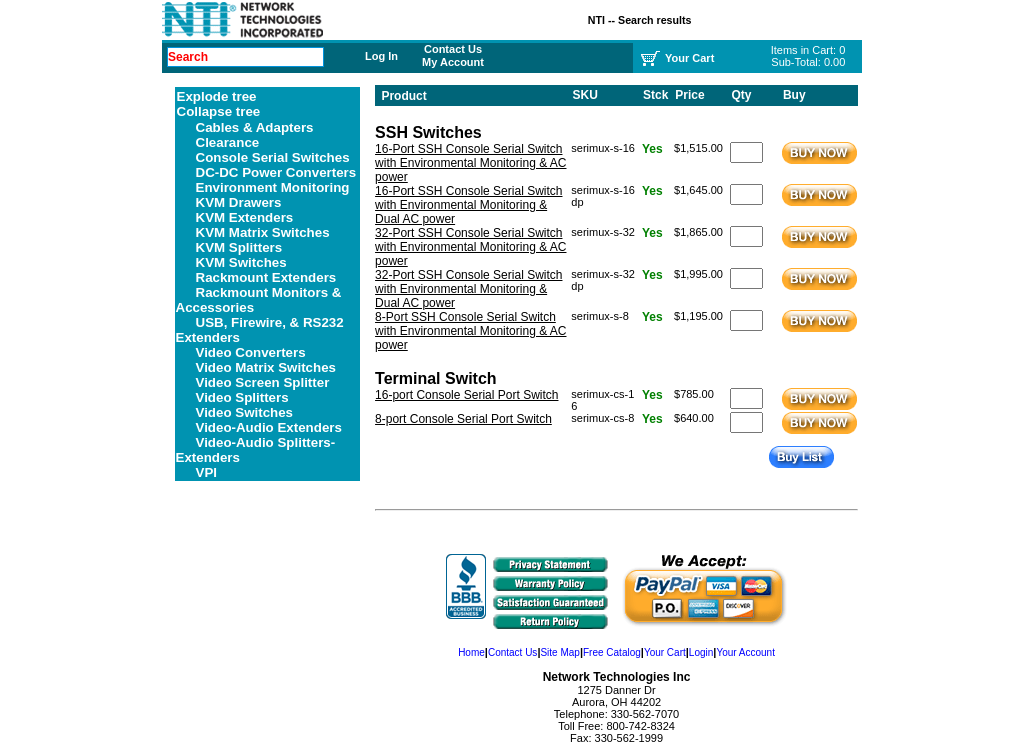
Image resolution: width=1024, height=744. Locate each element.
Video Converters (251, 352)
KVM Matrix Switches (263, 232)
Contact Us (453, 49)
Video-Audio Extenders (269, 427)
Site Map (559, 652)
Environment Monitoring (273, 187)
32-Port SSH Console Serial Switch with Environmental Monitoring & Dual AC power (468, 289)
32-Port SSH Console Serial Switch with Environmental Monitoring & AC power (470, 247)
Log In (381, 56)
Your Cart (665, 652)
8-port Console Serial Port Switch (463, 419)
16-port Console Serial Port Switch (466, 395)
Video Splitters (242, 397)
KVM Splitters (239, 247)
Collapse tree (219, 111)
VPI (206, 472)
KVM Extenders (245, 217)
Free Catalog (612, 652)
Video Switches (245, 412)
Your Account (745, 652)
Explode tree (217, 96)
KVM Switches (241, 262)
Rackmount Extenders (266, 277)
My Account (453, 62)
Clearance (228, 142)
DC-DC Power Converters (276, 172)
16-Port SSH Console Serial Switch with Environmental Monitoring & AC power (470, 163)
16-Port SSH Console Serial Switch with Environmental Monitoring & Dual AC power (468, 205)
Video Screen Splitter (263, 382)
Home (471, 652)
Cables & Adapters (255, 127)
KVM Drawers (239, 202)
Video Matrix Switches (266, 367)
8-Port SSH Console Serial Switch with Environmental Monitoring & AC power (470, 331)
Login (701, 652)
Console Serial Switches (273, 157)
